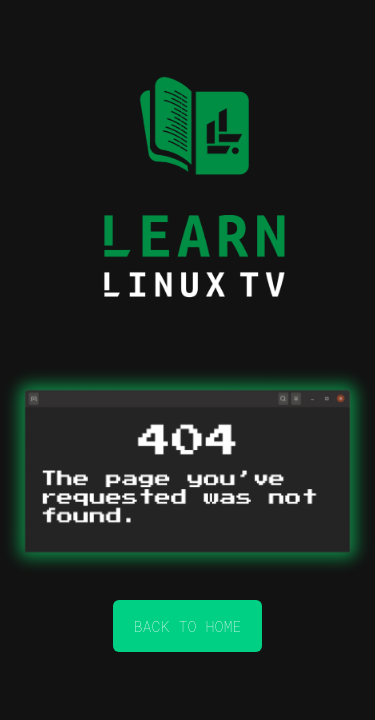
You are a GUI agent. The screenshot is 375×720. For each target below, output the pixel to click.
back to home (187, 626)
